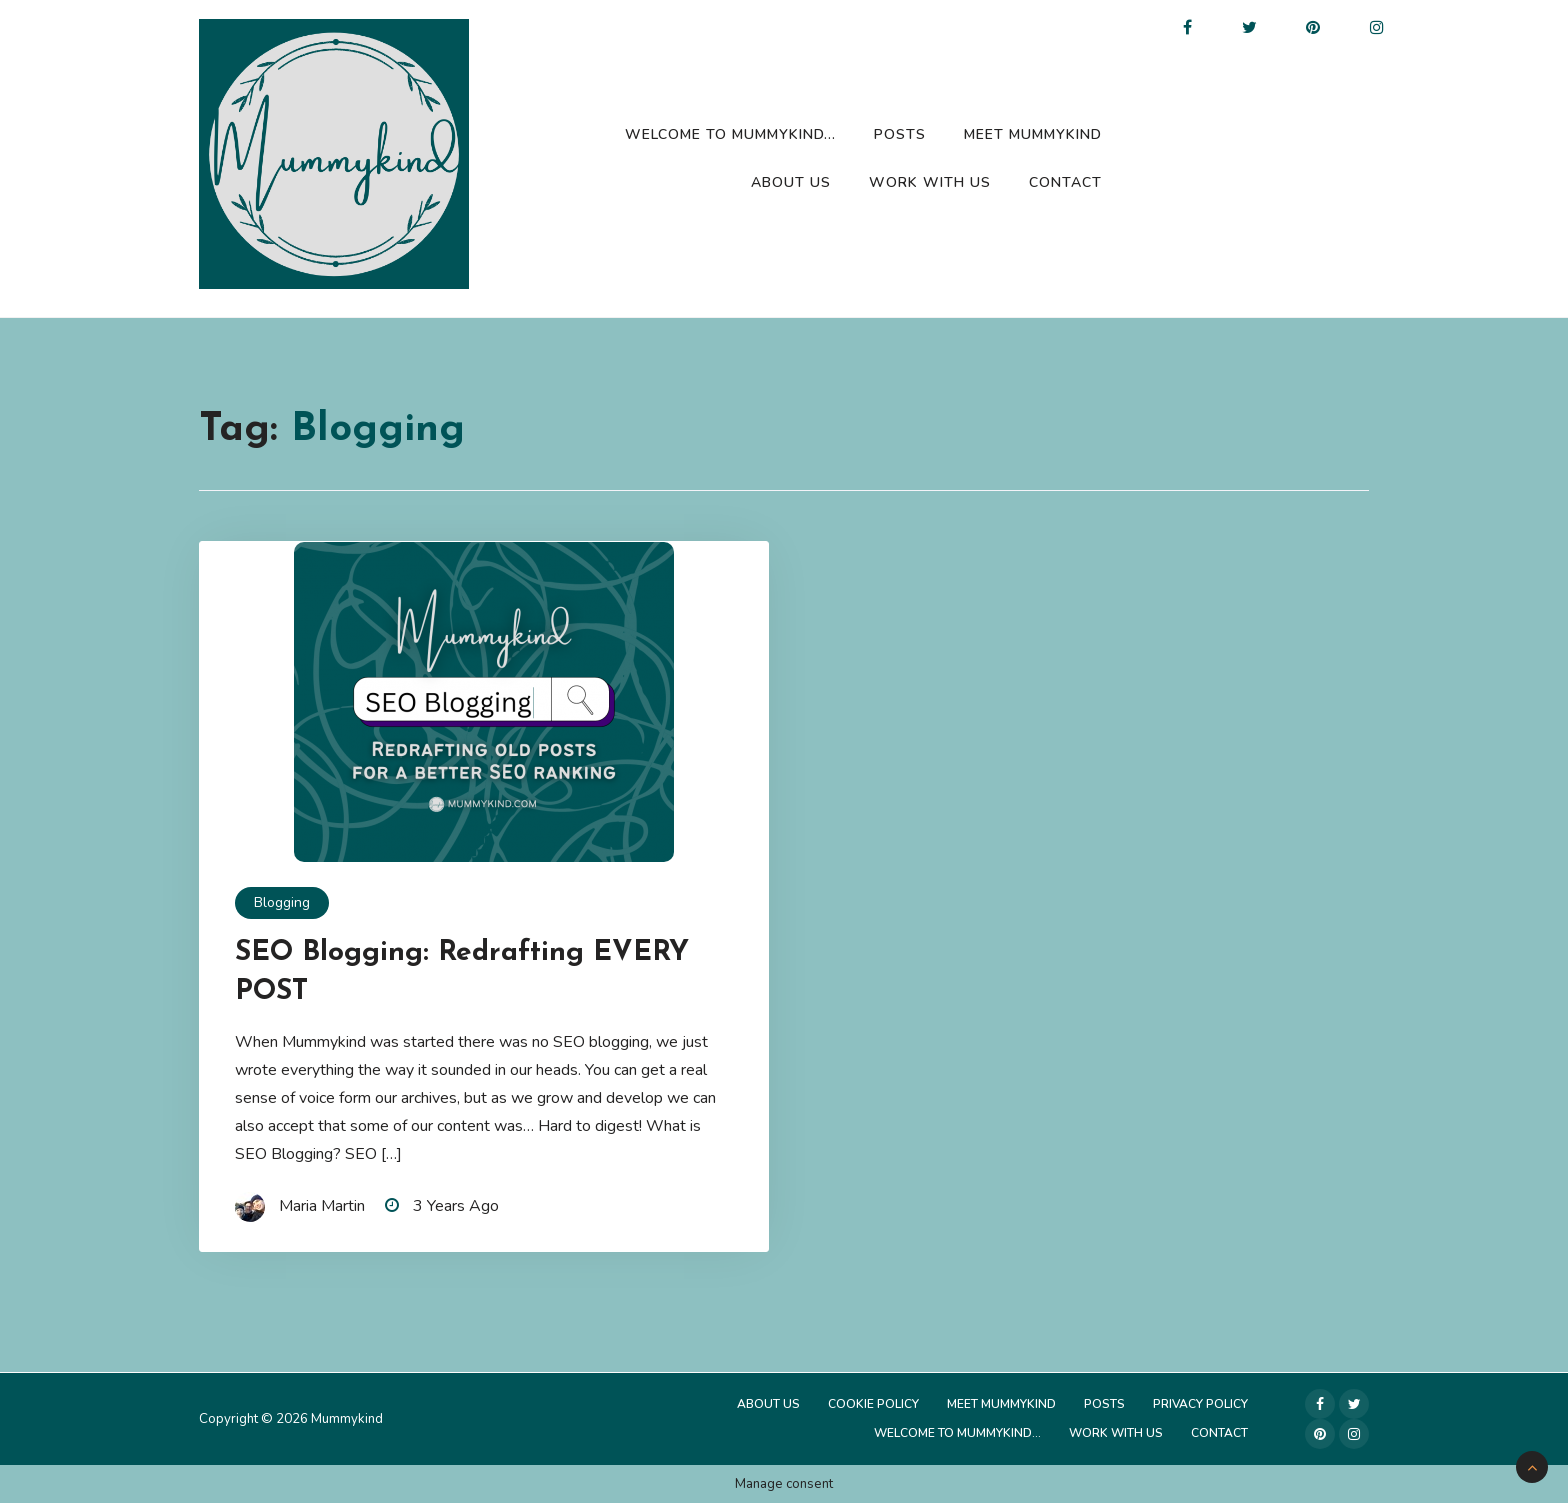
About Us (791, 182)
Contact (1065, 182)
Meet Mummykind (1033, 134)
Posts (900, 134)
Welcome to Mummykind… (730, 134)
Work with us (930, 182)
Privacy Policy (1200, 1404)
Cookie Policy (873, 1404)
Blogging (282, 902)
